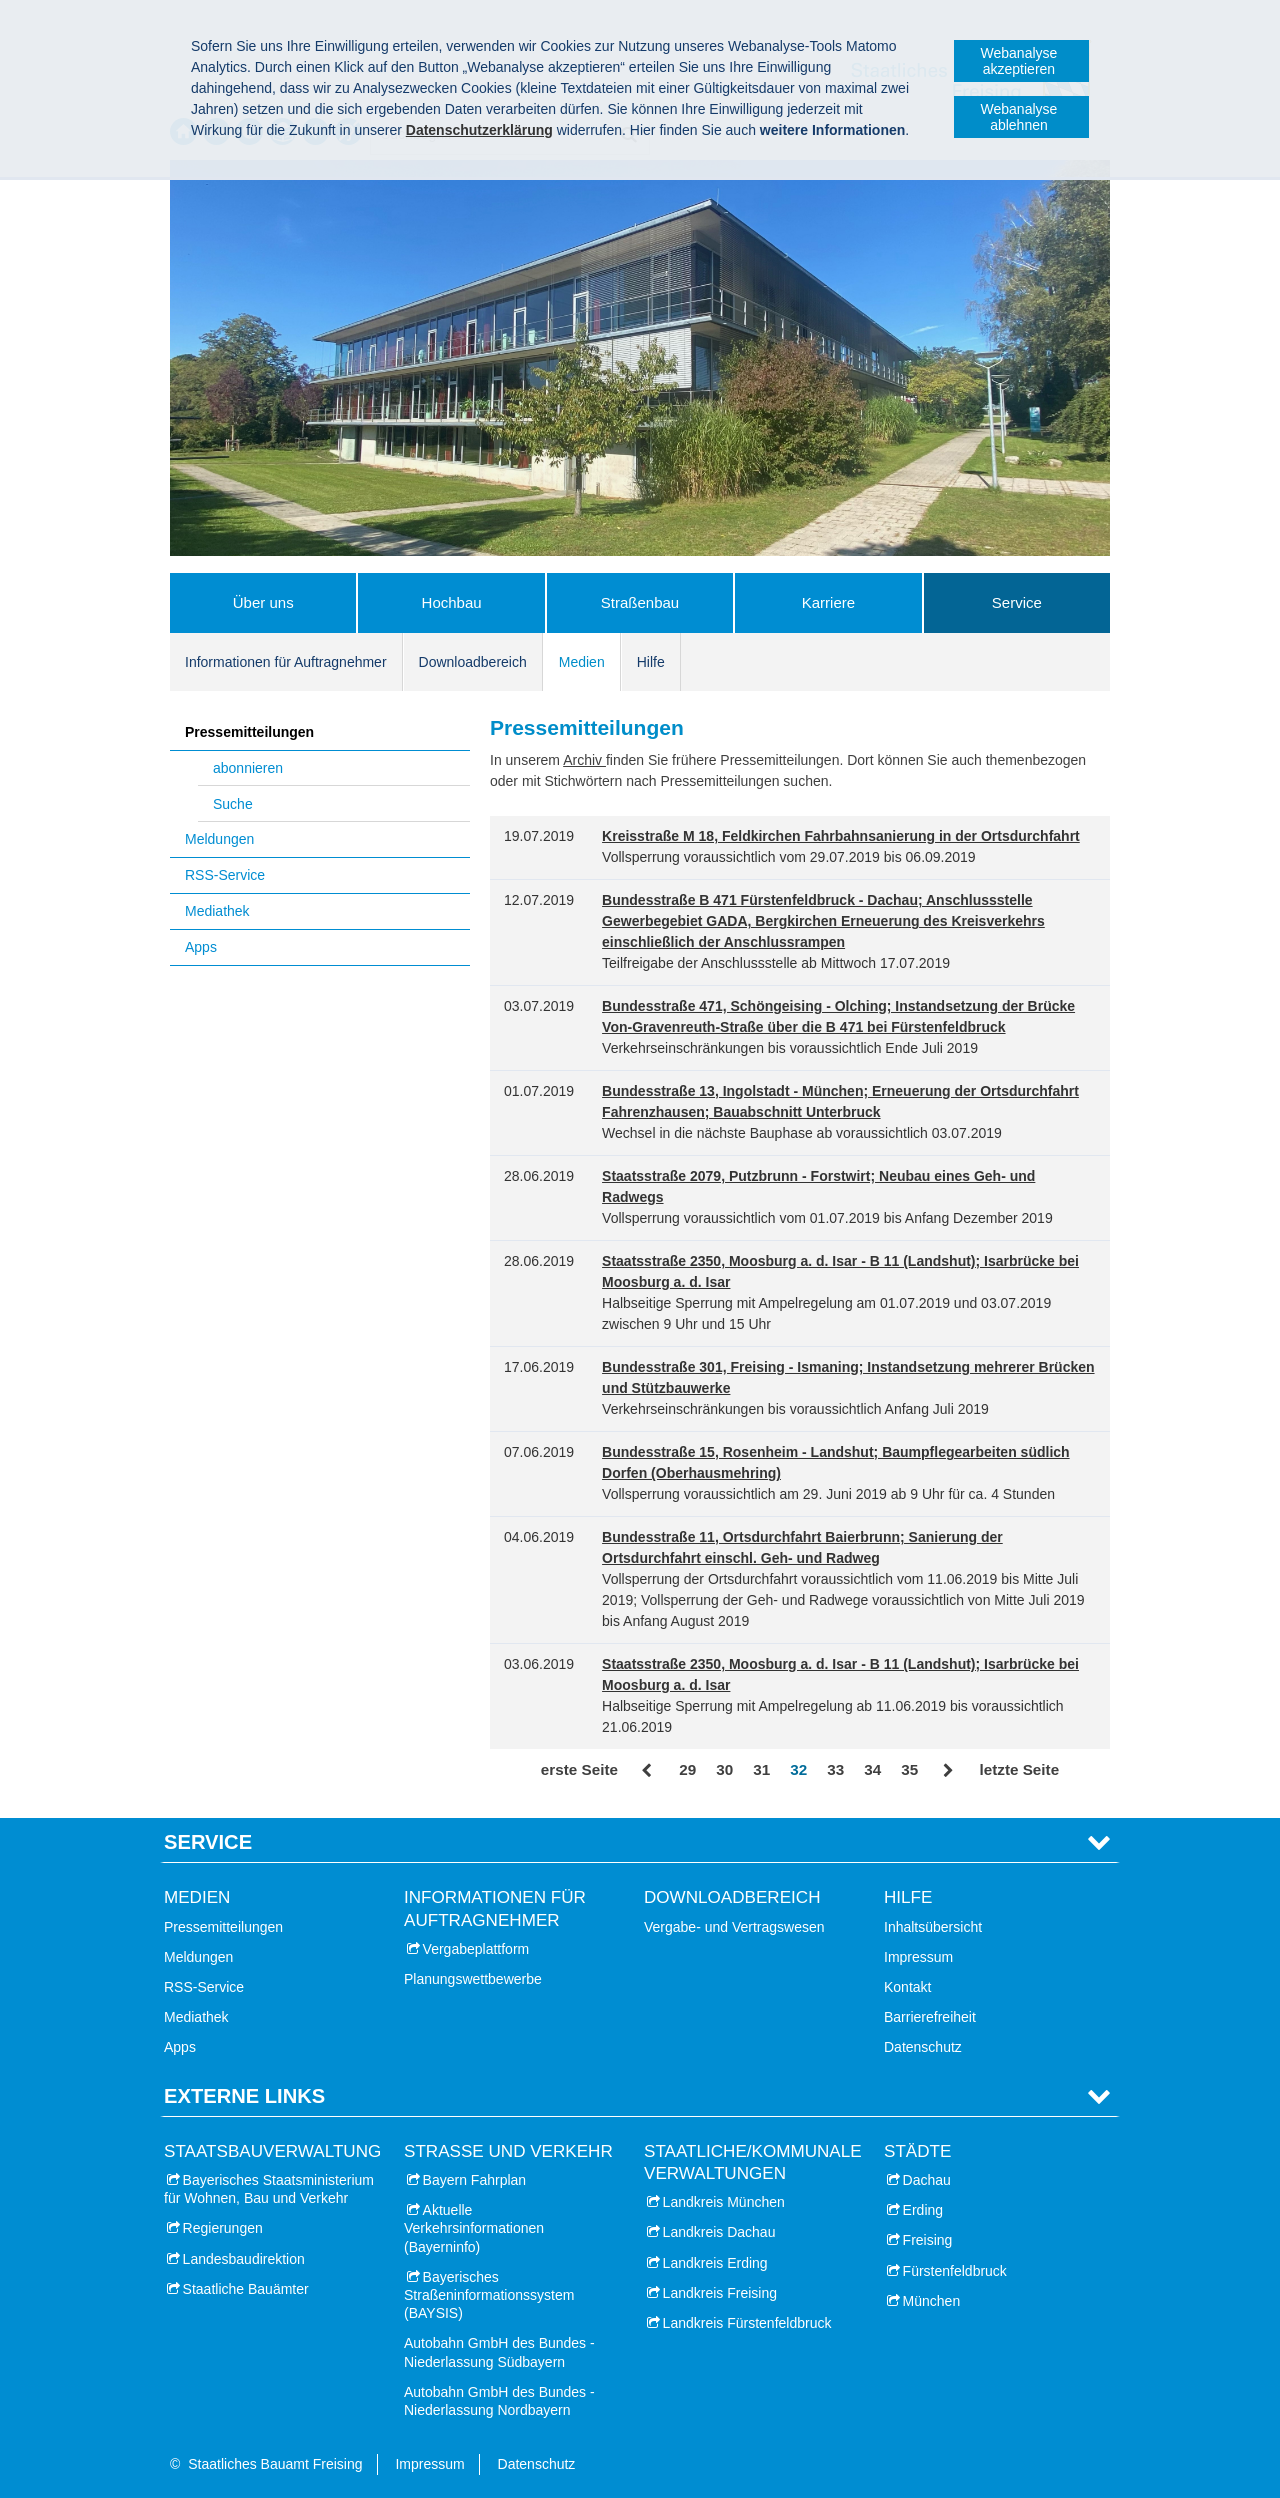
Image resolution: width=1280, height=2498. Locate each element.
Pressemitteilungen (249, 732)
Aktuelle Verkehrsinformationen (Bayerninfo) (474, 2228)
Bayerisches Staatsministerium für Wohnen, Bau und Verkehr (269, 2189)
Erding (923, 2210)
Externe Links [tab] (244, 2096)
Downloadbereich (473, 662)
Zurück (648, 1771)
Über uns (263, 602)
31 (761, 1769)
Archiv (584, 760)
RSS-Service (225, 875)
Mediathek (217, 911)
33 (835, 1769)
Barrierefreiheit (930, 2017)
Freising (928, 2240)
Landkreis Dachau (719, 2232)
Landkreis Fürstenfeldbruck (747, 2323)
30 (724, 1769)
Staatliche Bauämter (246, 2289)
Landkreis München (724, 2202)
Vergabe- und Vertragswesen (734, 1927)
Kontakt (907, 1987)
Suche (233, 804)
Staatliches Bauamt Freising (275, 2464)
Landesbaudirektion (244, 2259)
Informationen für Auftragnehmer (286, 662)
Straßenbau (640, 602)
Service (1017, 602)
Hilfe (651, 662)
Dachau (927, 2180)
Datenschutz (923, 2047)
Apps (201, 947)
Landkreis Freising (720, 2293)
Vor (948, 1771)
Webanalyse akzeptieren (1019, 61)
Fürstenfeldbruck (955, 2271)
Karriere (828, 602)
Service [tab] (208, 1842)
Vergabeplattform (476, 1949)
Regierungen (223, 2228)
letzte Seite (1019, 1769)
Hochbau (452, 602)
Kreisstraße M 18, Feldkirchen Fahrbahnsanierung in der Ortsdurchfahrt (841, 836)
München (932, 2301)
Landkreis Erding (715, 2263)
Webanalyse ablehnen (1019, 117)
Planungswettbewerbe (473, 1979)
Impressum (918, 1957)
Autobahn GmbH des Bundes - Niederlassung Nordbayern (499, 2401)
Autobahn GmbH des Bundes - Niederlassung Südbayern (499, 2352)
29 (687, 1769)
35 (909, 1769)
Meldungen (219, 839)
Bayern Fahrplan (475, 2180)
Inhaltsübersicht (933, 1927)
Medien (582, 662)
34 (872, 1769)
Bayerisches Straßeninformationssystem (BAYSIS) (489, 2295)
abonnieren (248, 768)
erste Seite (579, 1769)
